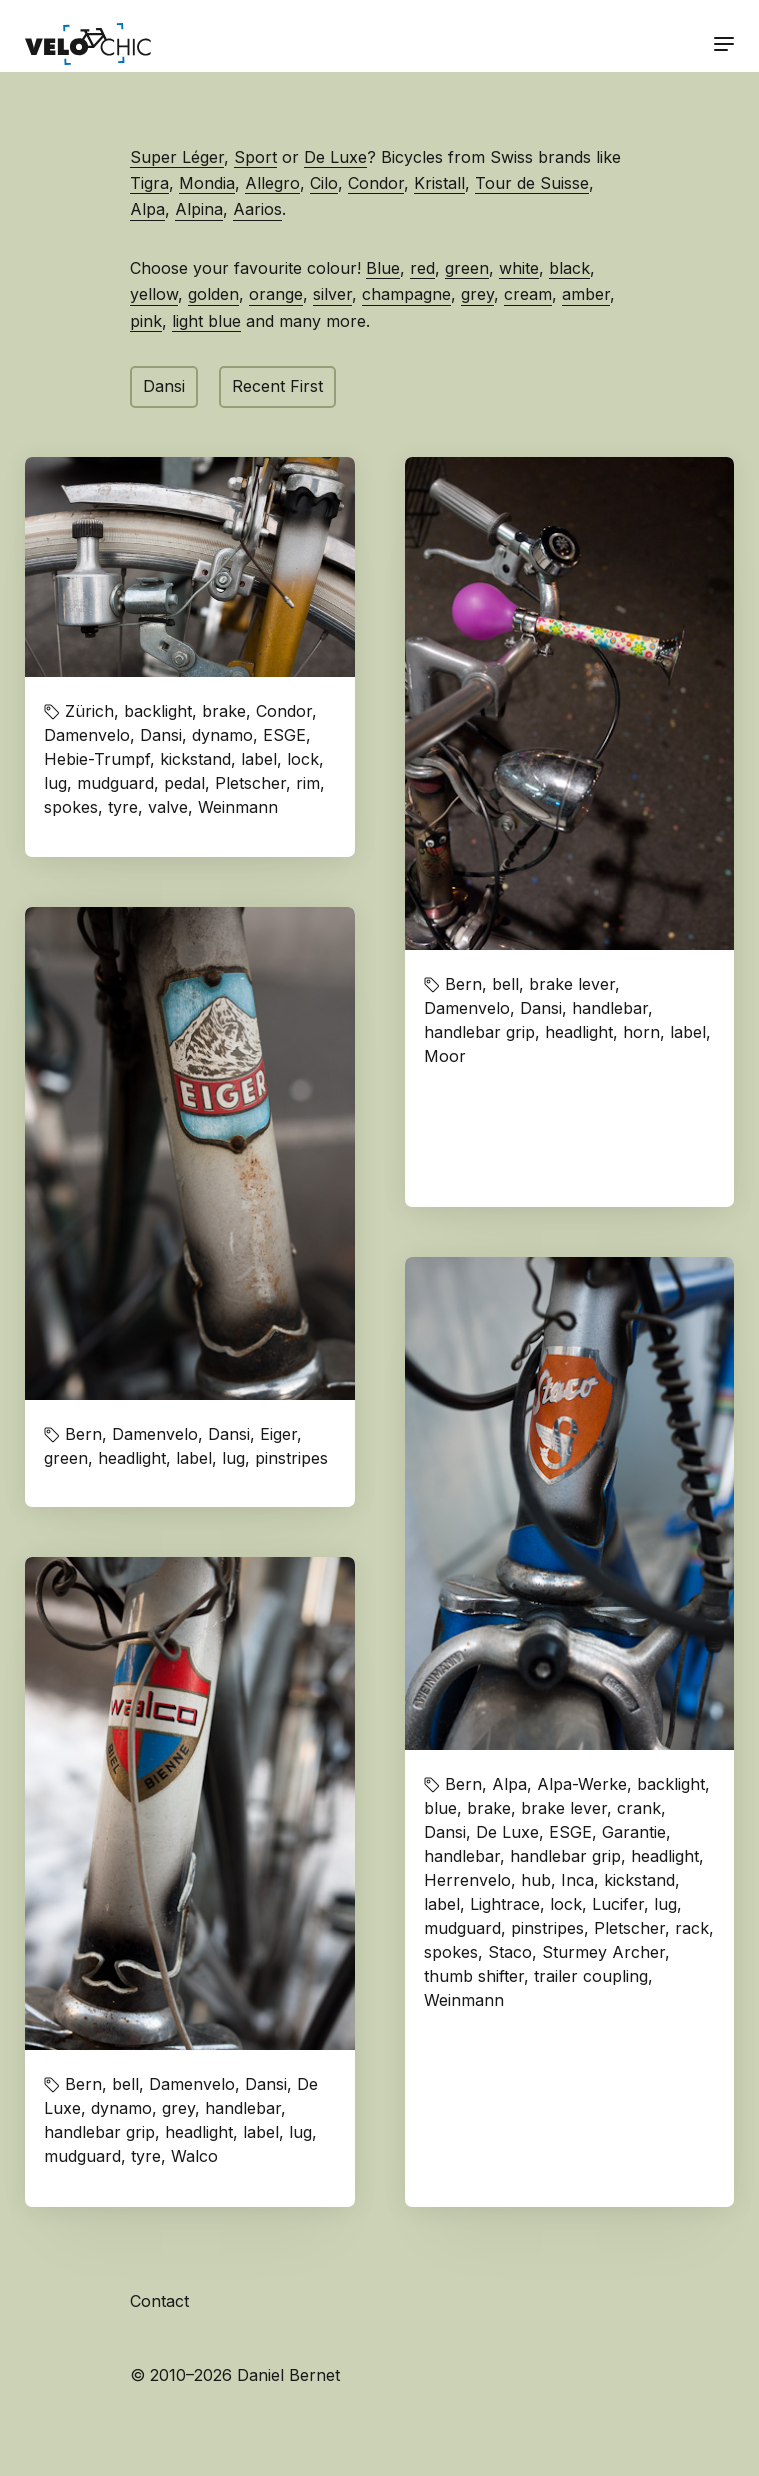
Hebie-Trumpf (97, 759)
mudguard (115, 783)
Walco (194, 2156)
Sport (255, 157)
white (519, 268)
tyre (123, 807)
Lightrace (505, 1904)
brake (224, 711)
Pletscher (250, 783)
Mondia (207, 183)
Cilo (324, 183)
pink (146, 321)
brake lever (572, 984)
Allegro (272, 183)
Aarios (257, 209)
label (259, 759)
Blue (383, 268)
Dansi (164, 386)
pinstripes (291, 1458)
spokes (71, 807)
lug (55, 783)
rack (692, 1928)
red (422, 268)
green (467, 268)
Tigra (149, 183)
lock (303, 759)
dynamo (222, 735)
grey (477, 294)
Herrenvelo (467, 1880)
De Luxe (335, 157)
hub (536, 1880)
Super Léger (177, 157)
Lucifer (618, 1904)
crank (639, 1808)
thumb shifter (474, 1976)
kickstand (195, 759)
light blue (206, 321)
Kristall (439, 183)
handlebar (610, 1008)
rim (308, 783)
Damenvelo (87, 735)
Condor (376, 183)
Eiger (278, 1434)
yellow (154, 294)
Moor (445, 1056)
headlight (579, 1032)
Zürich (89, 711)
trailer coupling (591, 1976)
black (569, 268)
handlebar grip (479, 1032)
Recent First (277, 386)
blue (440, 1808)
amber (586, 294)
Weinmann (238, 807)
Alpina (199, 209)
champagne (406, 294)
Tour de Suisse (532, 183)
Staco (510, 1952)
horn (641, 1032)
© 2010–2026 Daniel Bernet (235, 2375)
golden (213, 294)
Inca (577, 1880)
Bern (463, 984)
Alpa (147, 209)
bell (505, 984)
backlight (158, 711)
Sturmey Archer (603, 1952)
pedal (184, 783)
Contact (159, 2301)
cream (528, 294)
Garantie (634, 1832)
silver (332, 294)
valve (168, 807)
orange (276, 294)
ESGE (284, 735)
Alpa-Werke (582, 1784)
